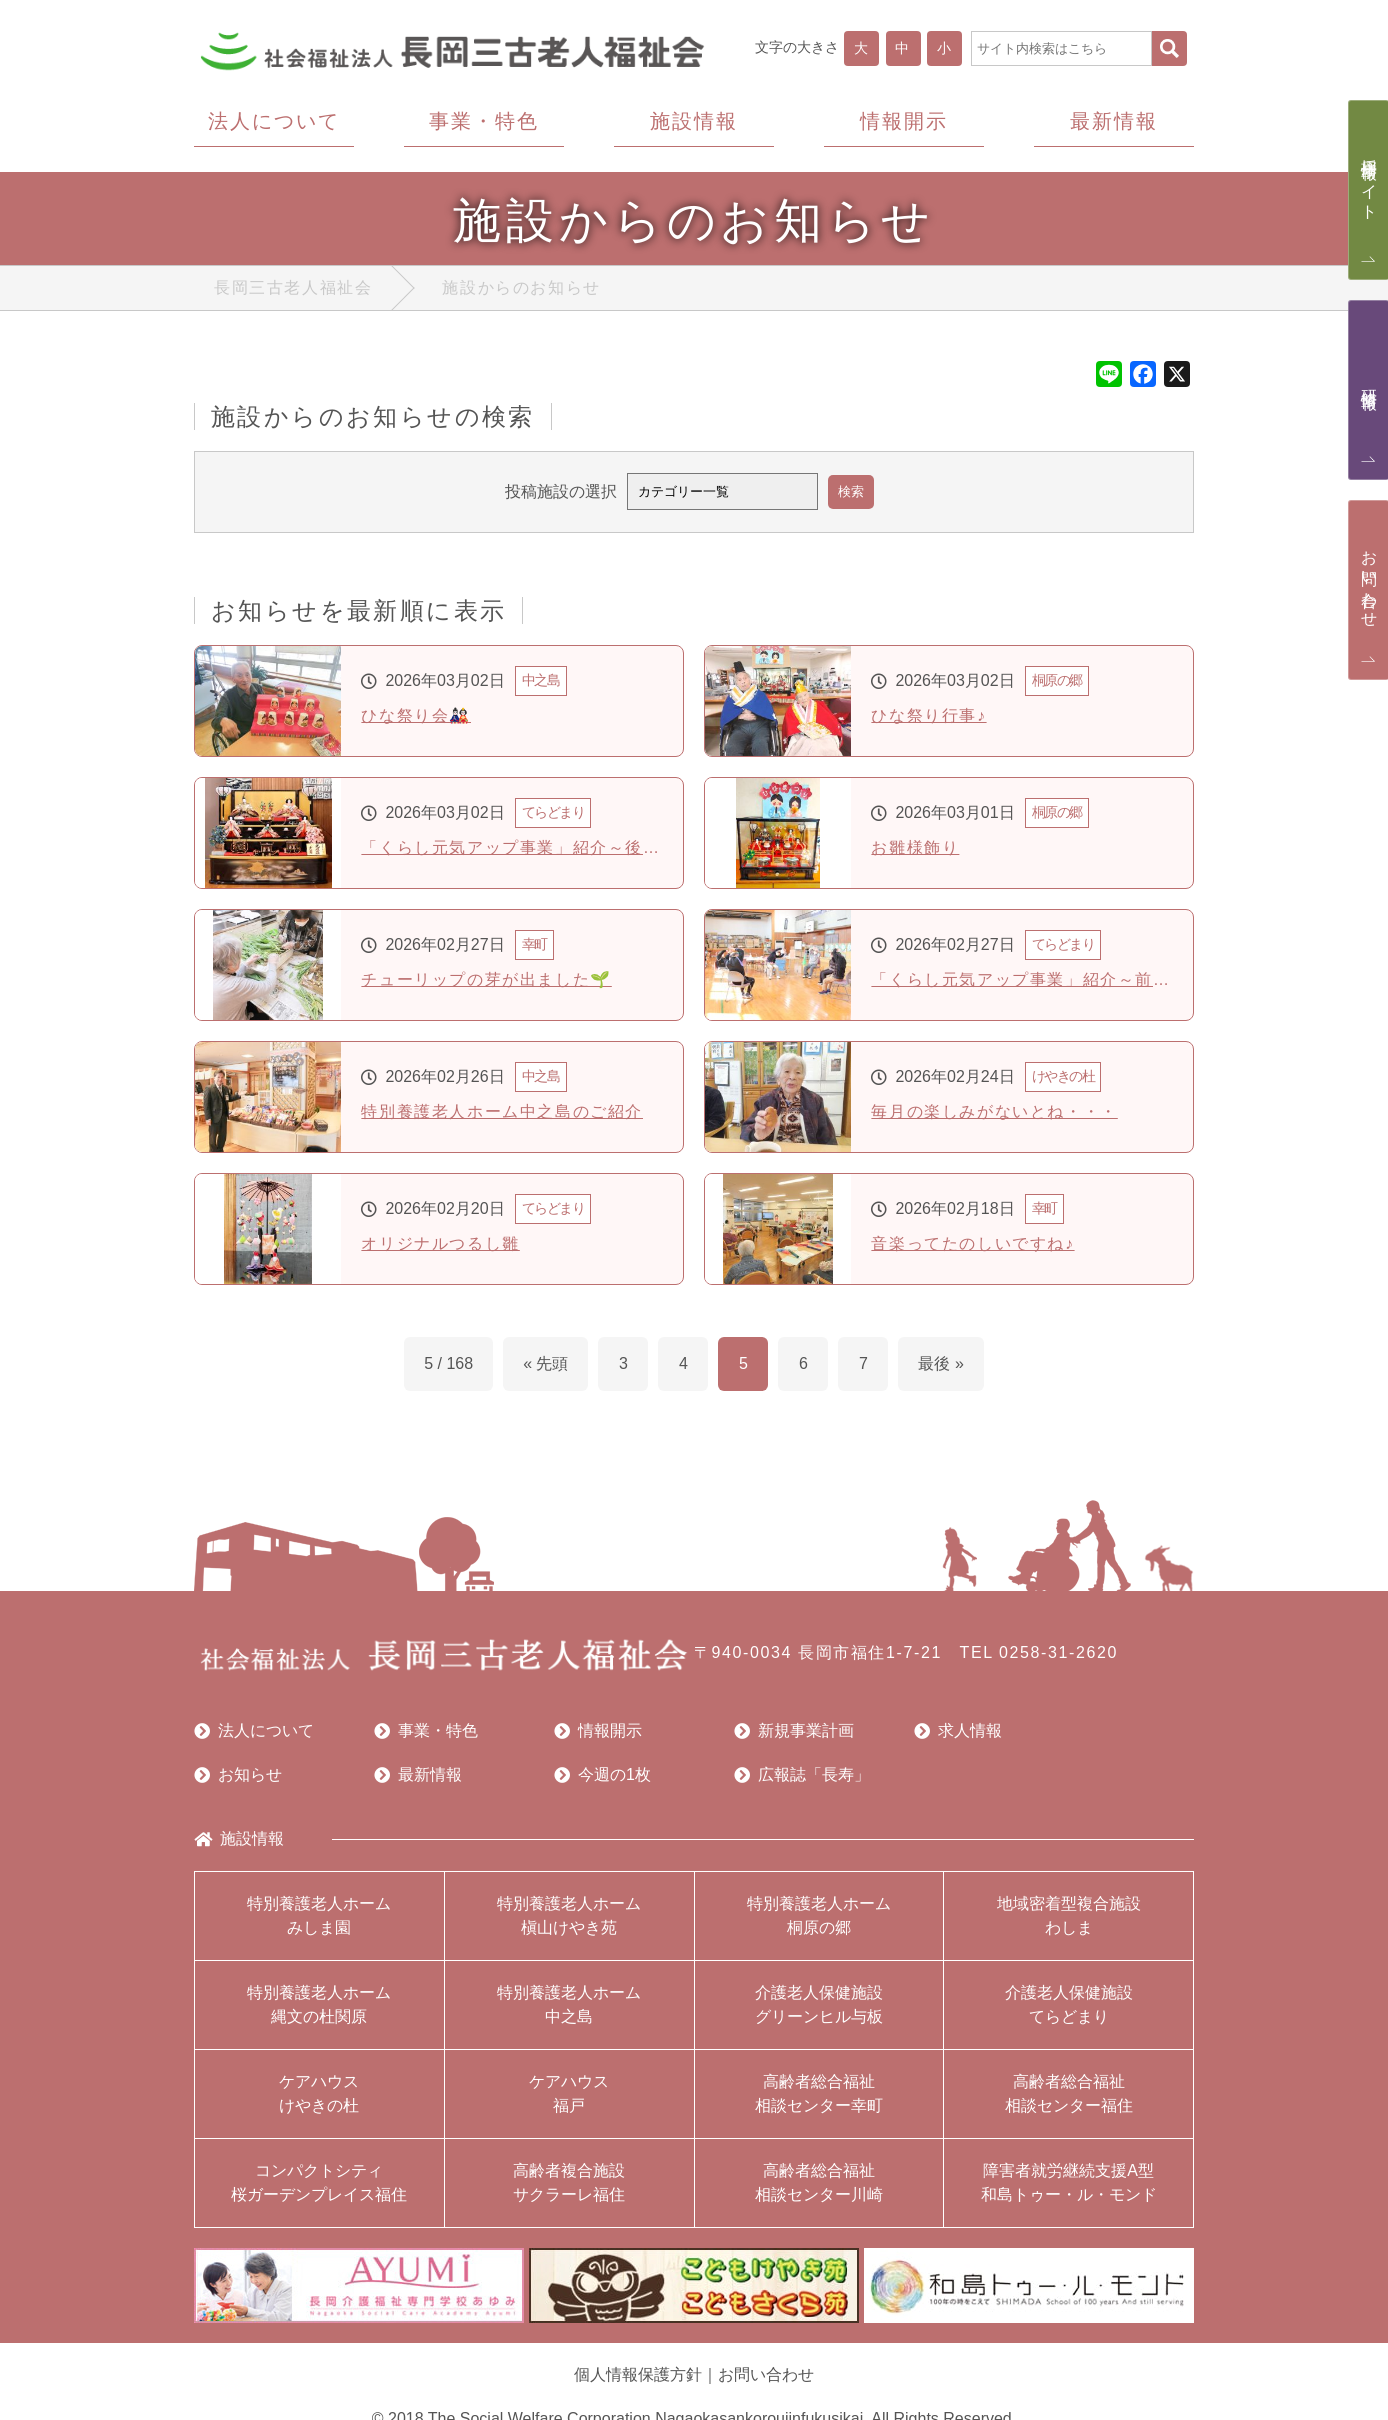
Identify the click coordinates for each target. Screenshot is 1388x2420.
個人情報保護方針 (638, 2374)
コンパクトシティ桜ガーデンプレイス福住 (319, 2182)
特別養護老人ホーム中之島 (569, 2004)
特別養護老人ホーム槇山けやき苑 (569, 1915)
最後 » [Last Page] (940, 1363)
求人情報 (958, 1731)
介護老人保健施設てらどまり (1069, 2004)
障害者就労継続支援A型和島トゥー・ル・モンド (1069, 2182)
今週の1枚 (602, 1775)
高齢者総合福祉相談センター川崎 (819, 2182)
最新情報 (418, 1775)
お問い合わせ (766, 2374)
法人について (254, 1731)
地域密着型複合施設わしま (1069, 1915)
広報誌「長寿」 (802, 1775)
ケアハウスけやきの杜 (319, 2093)
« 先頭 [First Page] (545, 1363)
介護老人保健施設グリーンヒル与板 (819, 2004)
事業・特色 (426, 1731)
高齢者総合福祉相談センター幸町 (819, 2093)
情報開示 (598, 1731)
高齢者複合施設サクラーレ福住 (569, 2182)
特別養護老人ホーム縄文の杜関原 (319, 2004)
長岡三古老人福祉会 (293, 287)
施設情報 (239, 1839)
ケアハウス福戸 (569, 2093)
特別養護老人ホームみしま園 (319, 1915)
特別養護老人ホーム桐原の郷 (819, 1915)
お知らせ (238, 1775)
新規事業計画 (794, 1731)
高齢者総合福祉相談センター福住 (1069, 2093)
